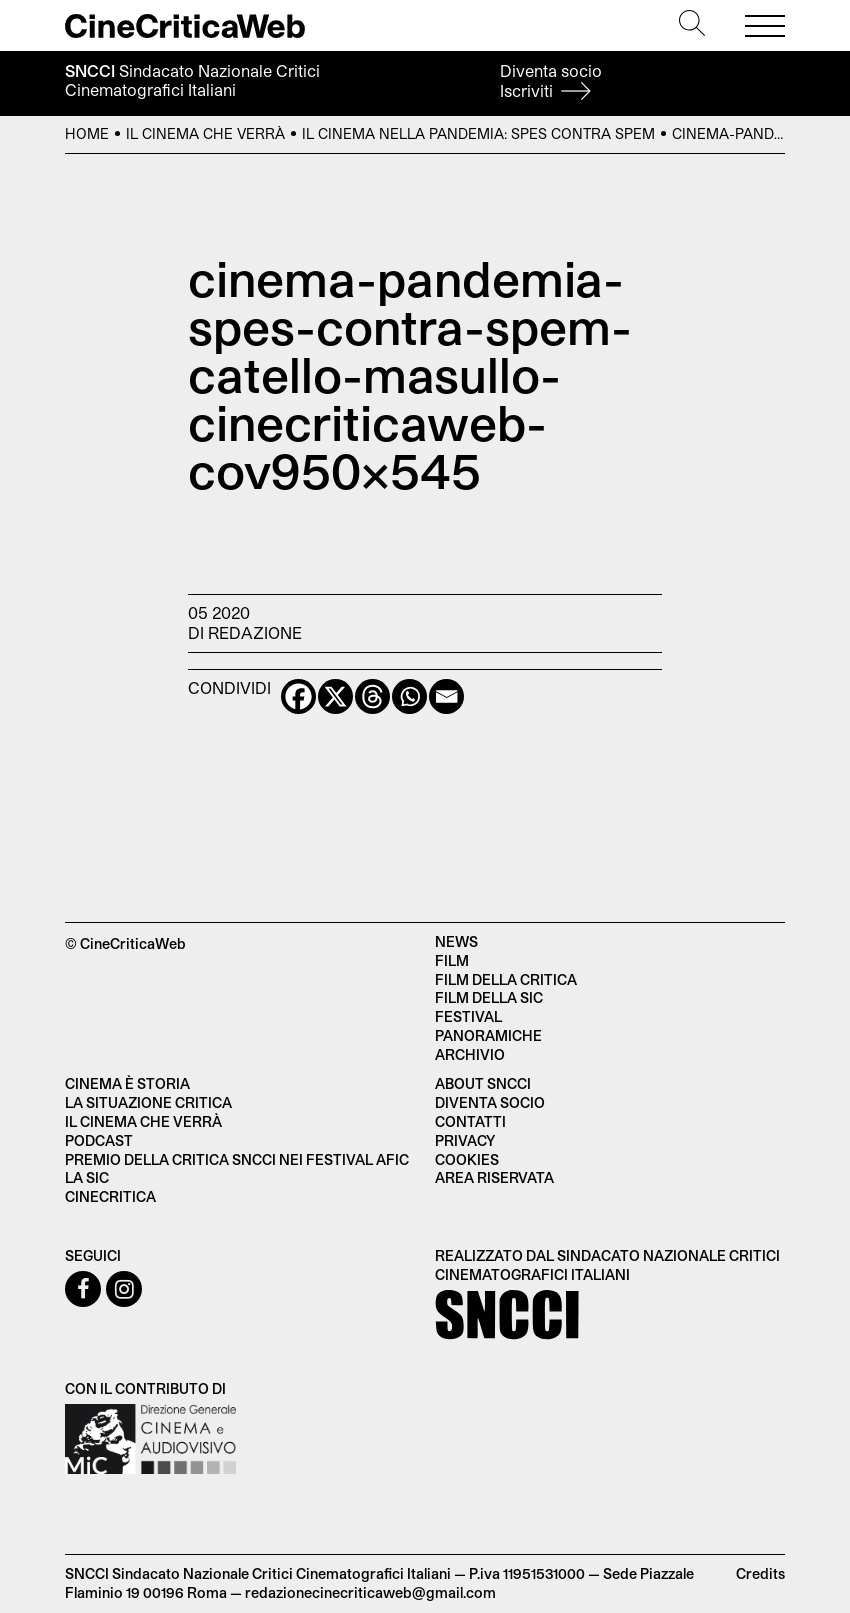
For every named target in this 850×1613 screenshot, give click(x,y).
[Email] (446, 696)
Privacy (465, 1140)
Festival (468, 1016)
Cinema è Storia (127, 1083)
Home (87, 133)
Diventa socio (551, 80)
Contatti (470, 1121)
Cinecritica (110, 1196)
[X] (335, 696)
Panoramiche (488, 1035)
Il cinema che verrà (205, 133)
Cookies (467, 1159)
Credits (760, 1573)
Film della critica (506, 979)
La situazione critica (148, 1102)
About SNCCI (483, 1083)
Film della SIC (489, 997)
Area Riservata (494, 1177)
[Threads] (372, 696)
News (456, 941)
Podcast (99, 1140)
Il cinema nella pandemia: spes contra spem (478, 133)
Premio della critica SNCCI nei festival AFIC (237, 1159)
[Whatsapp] (409, 696)
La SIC (87, 1177)
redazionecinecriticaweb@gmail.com (370, 1592)
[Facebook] (298, 696)
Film (452, 960)
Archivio (470, 1054)
